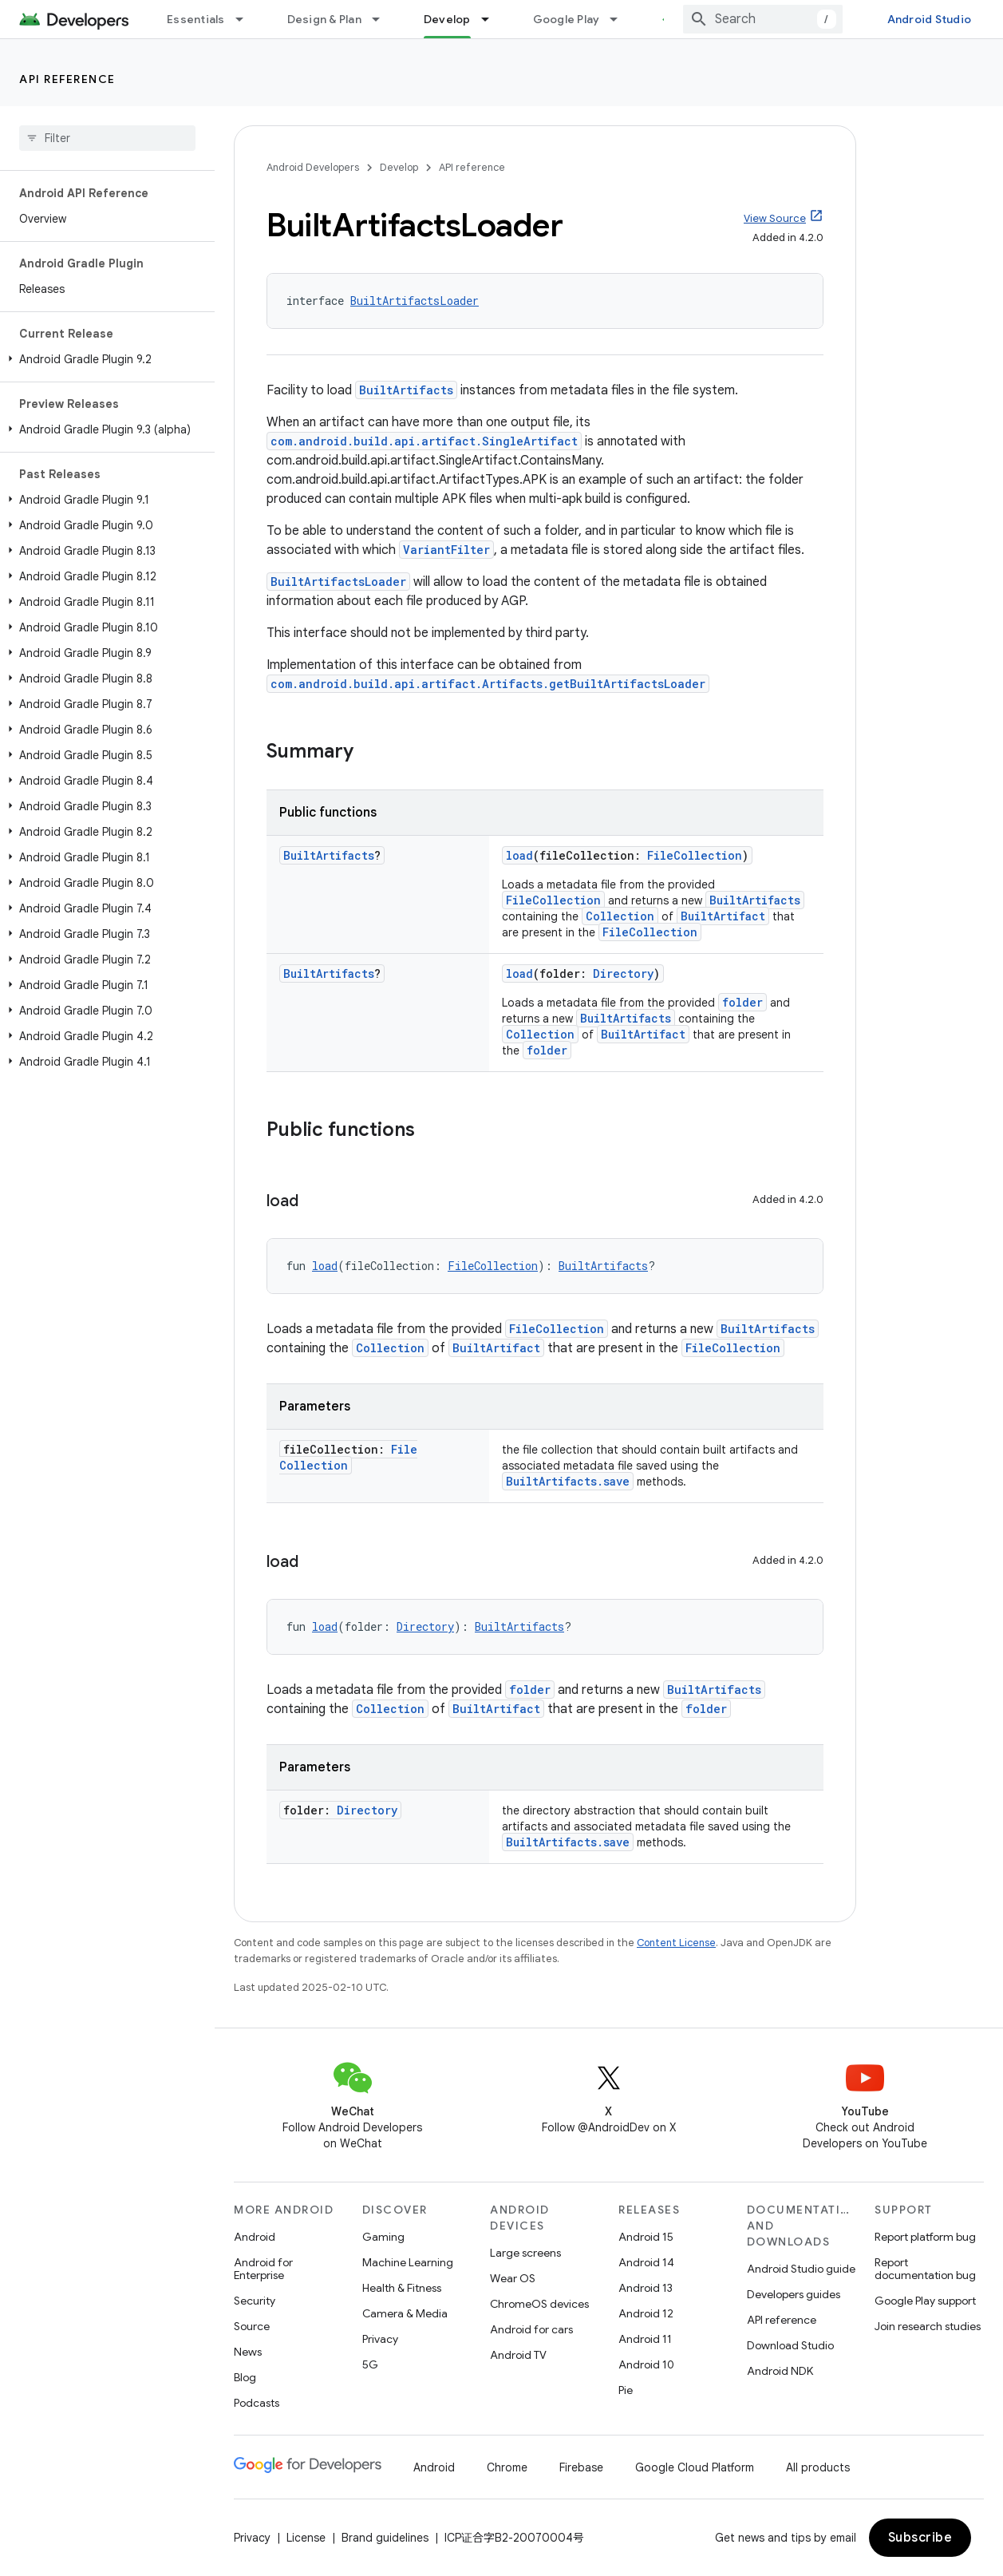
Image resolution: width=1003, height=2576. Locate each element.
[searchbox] (107, 138)
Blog (245, 2377)
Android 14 (646, 2262)
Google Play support (925, 2300)
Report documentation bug (925, 2268)
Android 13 (645, 2288)
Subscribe (920, 2538)
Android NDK (780, 2371)
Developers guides (793, 2294)
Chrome (507, 2467)
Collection (620, 916)
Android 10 (646, 2364)
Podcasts (256, 2403)
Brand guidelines (385, 2537)
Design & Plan (324, 19)
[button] (104, 359)
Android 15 (645, 2237)
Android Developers (313, 167)
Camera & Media (405, 2313)
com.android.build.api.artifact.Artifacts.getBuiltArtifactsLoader (487, 683)
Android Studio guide (801, 2268)
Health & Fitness (401, 2288)
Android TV (518, 2355)
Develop (399, 167)
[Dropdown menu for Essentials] (246, 19)
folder (742, 1002)
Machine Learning (407, 2262)
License (306, 2537)
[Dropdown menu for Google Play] (620, 19)
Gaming (383, 2237)
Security (254, 2300)
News (248, 2352)
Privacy (380, 2339)
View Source (775, 218)
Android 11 (645, 2339)
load (519, 855)
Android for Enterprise (263, 2268)
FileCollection (694, 855)
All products (818, 2467)
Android (254, 2237)
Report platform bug (925, 2237)
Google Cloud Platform (694, 2467)
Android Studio (929, 19)
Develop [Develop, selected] (447, 19)
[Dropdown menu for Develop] (492, 19)
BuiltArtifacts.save (568, 1481)
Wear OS (512, 2278)
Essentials (196, 19)
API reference (67, 79)
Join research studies (928, 2326)
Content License (676, 1942)
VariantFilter (446, 549)
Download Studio (790, 2345)
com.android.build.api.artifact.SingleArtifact (424, 441)
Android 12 (645, 2313)
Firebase (581, 2467)
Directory (623, 973)
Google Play (566, 19)
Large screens (525, 2253)
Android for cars (531, 2329)
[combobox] (763, 19)
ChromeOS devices (539, 2304)
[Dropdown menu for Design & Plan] (383, 19)
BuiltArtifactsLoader (414, 300)
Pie (625, 2390)
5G (370, 2364)
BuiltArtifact (723, 916)
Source (252, 2326)
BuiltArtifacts (406, 390)
